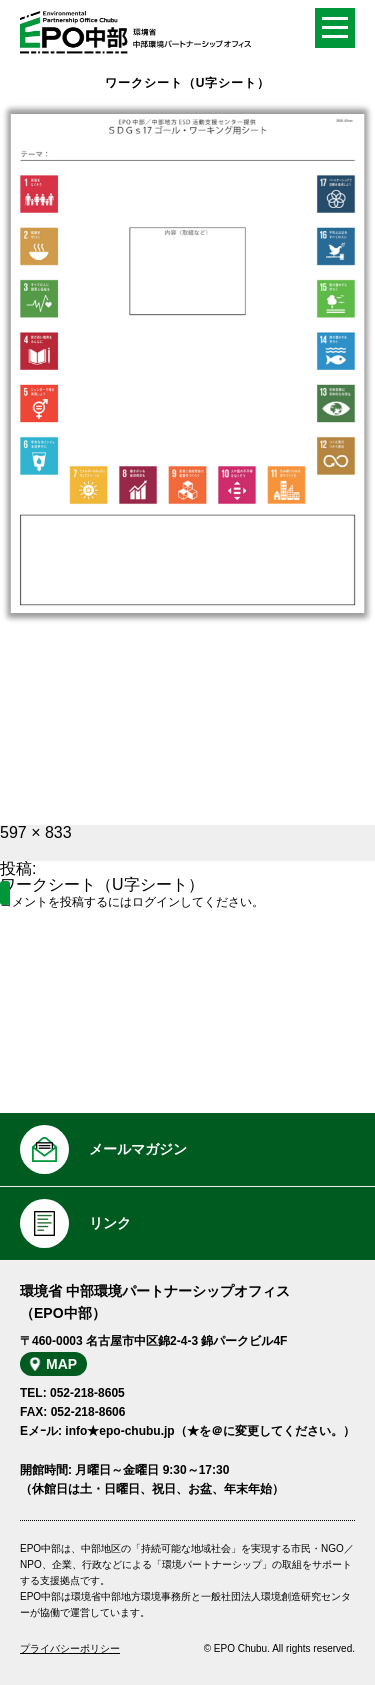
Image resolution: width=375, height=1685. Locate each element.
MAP (61, 1364)
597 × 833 (36, 832)
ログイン (156, 902)
